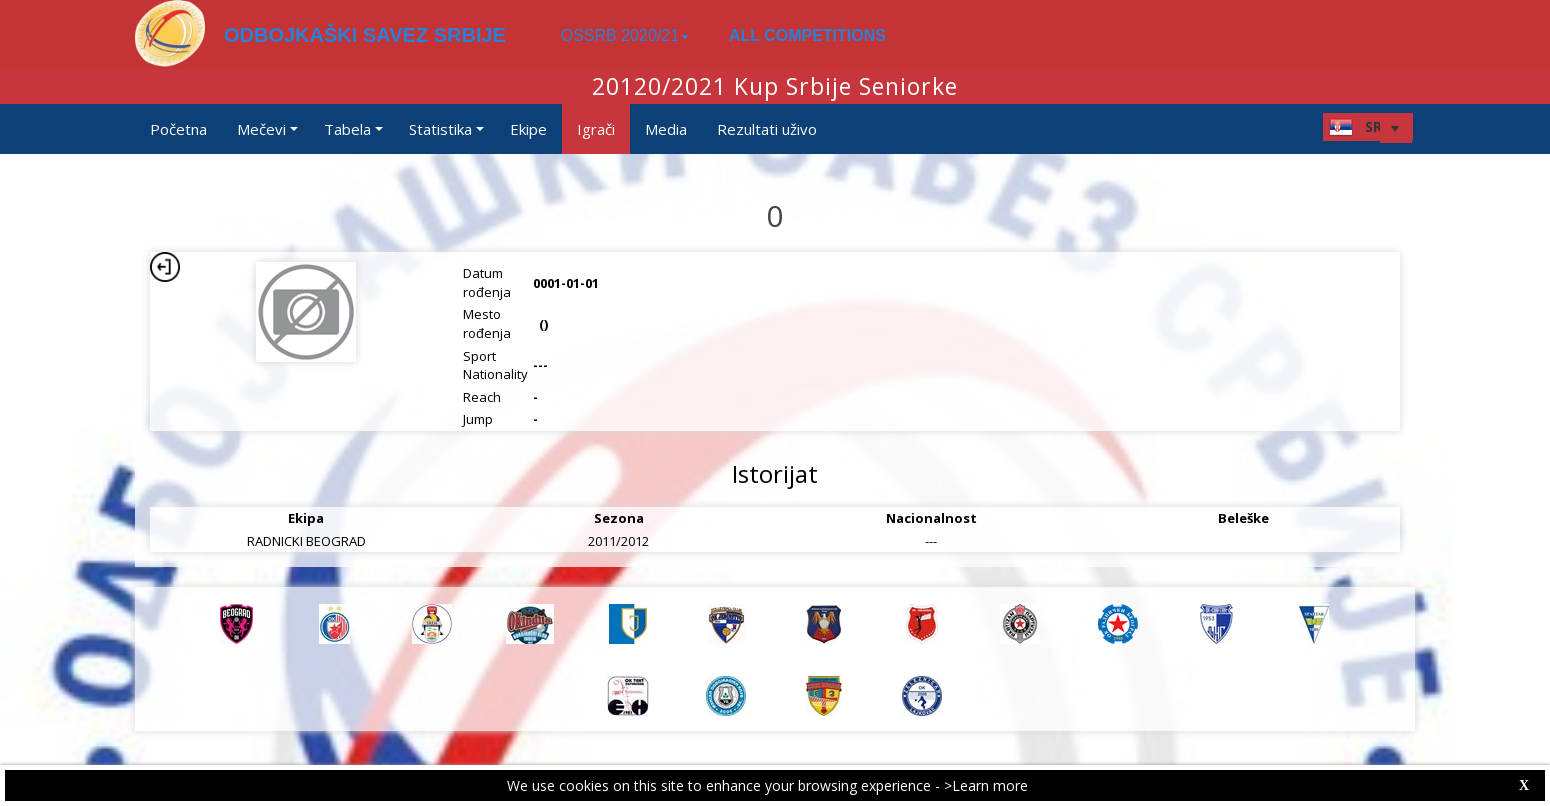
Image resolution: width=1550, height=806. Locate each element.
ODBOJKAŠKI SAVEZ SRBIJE (365, 35)
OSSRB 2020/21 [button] (625, 35)
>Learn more (986, 785)
